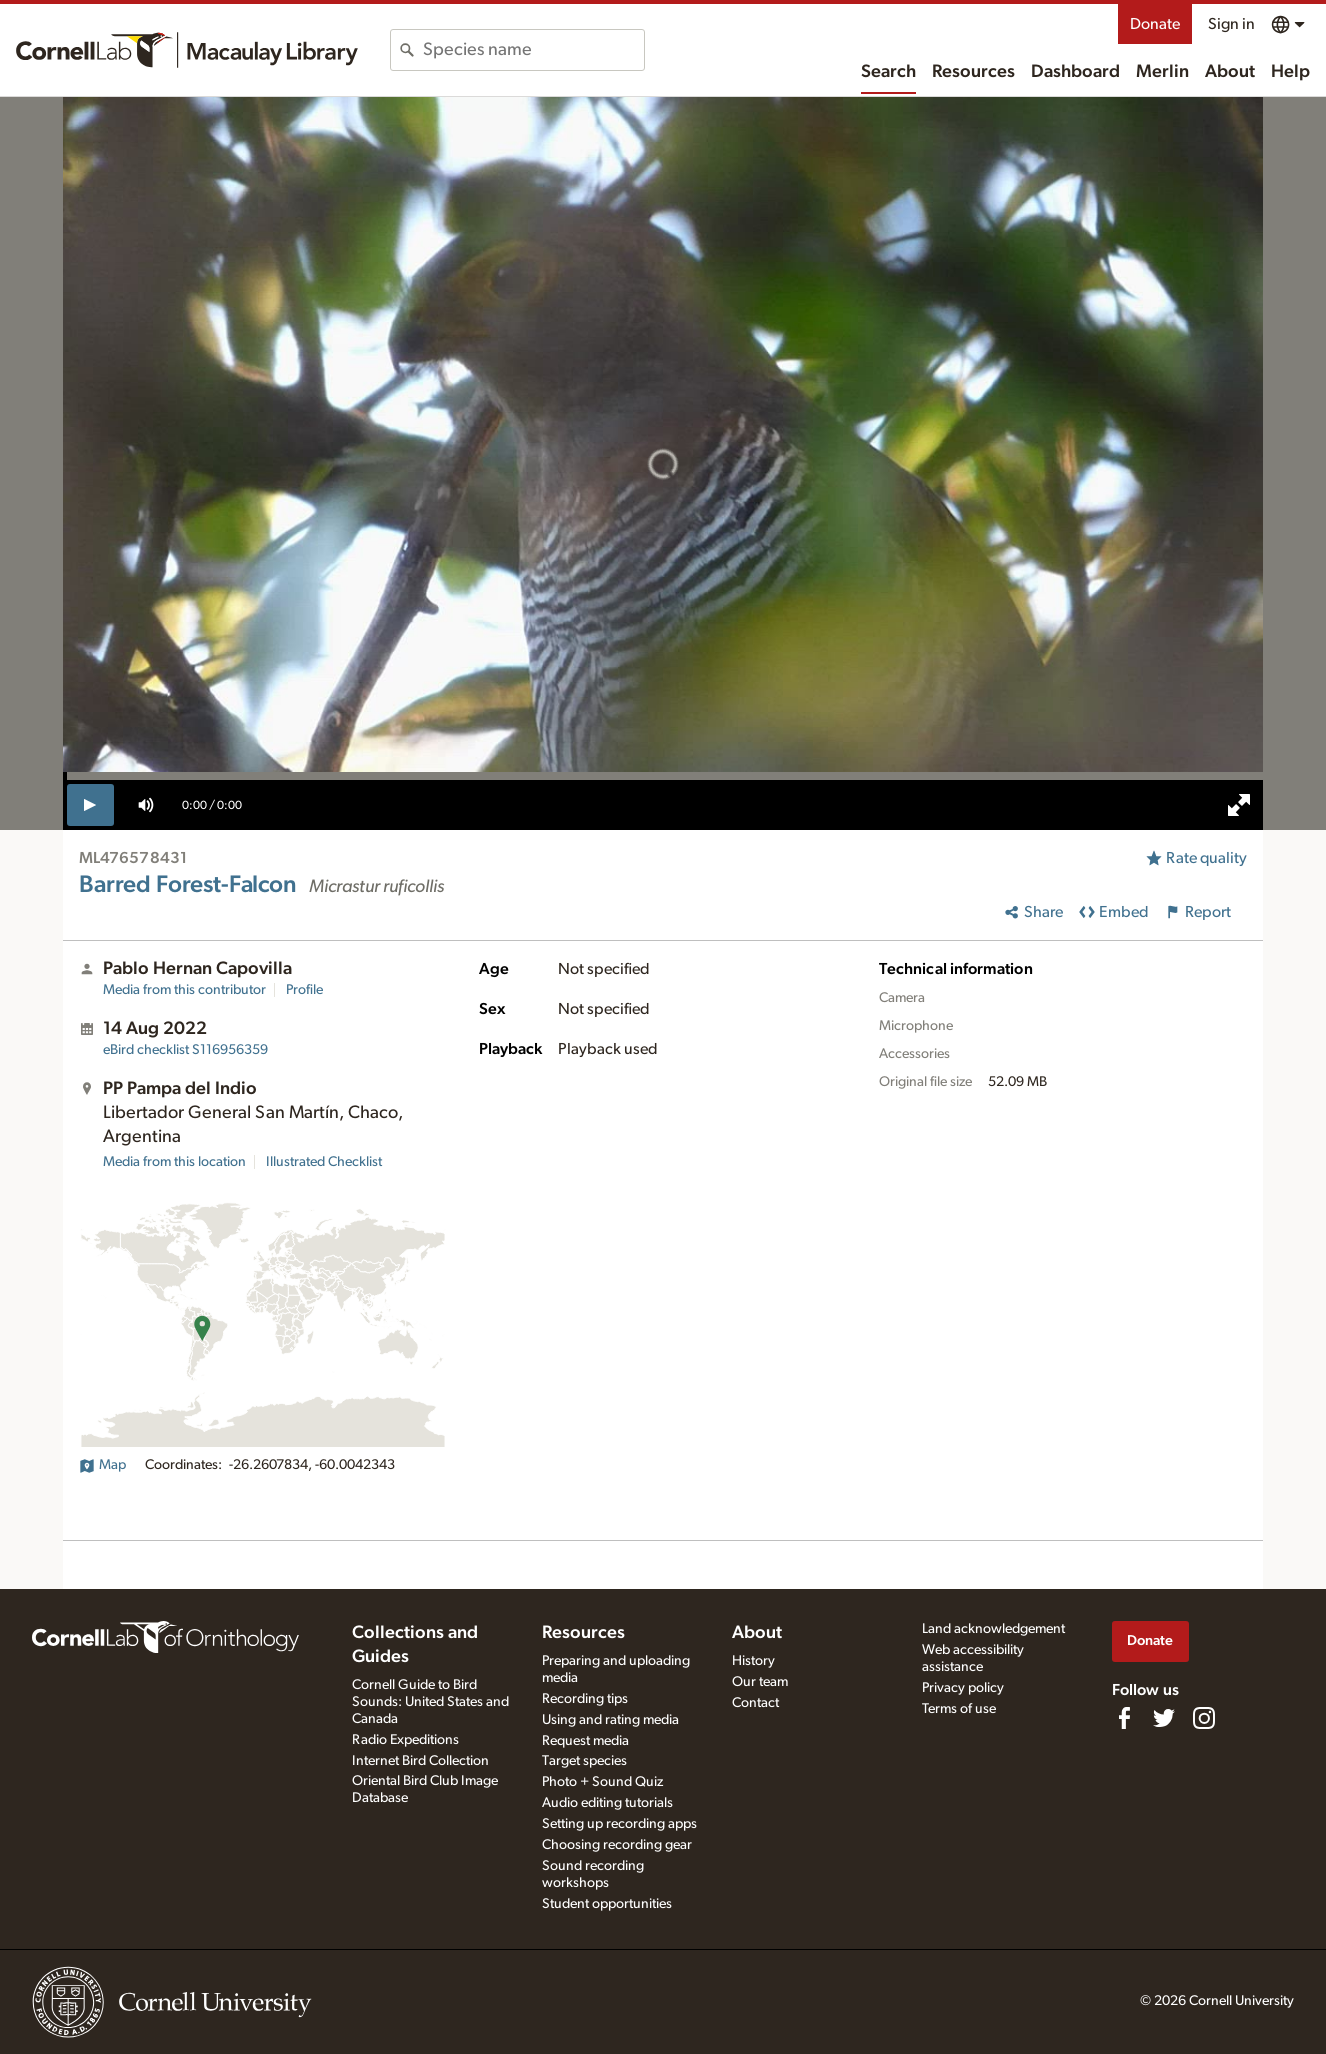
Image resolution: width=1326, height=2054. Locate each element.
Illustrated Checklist (324, 1162)
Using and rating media (610, 1720)
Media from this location (174, 1162)
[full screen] (1239, 805)
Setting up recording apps (619, 1824)
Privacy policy (963, 1688)
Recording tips (585, 1699)
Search (888, 72)
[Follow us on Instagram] (1204, 1718)
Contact (755, 1703)
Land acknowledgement (993, 1629)
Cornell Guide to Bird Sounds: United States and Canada (430, 1702)
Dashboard (1075, 72)
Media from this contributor (184, 990)
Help (1290, 72)
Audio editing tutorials (607, 1803)
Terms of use (959, 1709)
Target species (584, 1761)
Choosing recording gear (617, 1845)
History (753, 1661)
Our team (760, 1682)
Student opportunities (607, 1904)
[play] (90, 805)
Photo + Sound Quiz (602, 1782)
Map (102, 1465)
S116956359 (185, 1050)
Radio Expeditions (405, 1740)
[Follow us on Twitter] (1164, 1718)
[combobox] (533, 50)
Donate (1155, 24)
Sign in (1231, 24)
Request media (585, 1741)
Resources (973, 72)
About (1230, 72)
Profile (304, 990)
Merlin (1162, 72)
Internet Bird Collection (420, 1761)
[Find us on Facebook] (1124, 1718)
